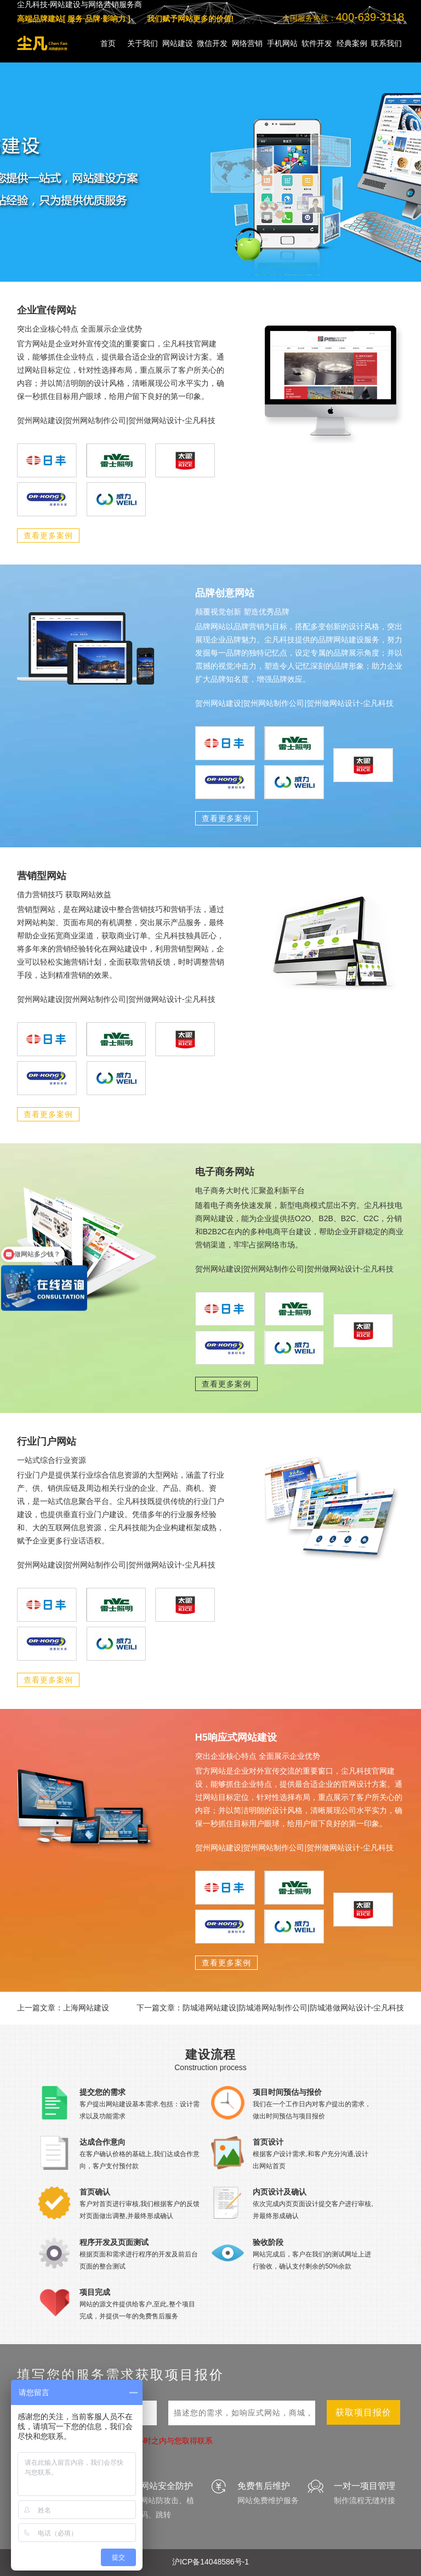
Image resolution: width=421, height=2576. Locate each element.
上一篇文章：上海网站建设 (63, 2007)
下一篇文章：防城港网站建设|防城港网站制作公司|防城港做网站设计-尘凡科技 (270, 2007)
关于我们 (142, 43)
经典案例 (352, 43)
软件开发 (316, 43)
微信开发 (212, 43)
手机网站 (282, 43)
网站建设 (177, 43)
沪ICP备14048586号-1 (210, 2561)
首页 (108, 43)
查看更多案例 (48, 535)
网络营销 (247, 43)
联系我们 (386, 43)
